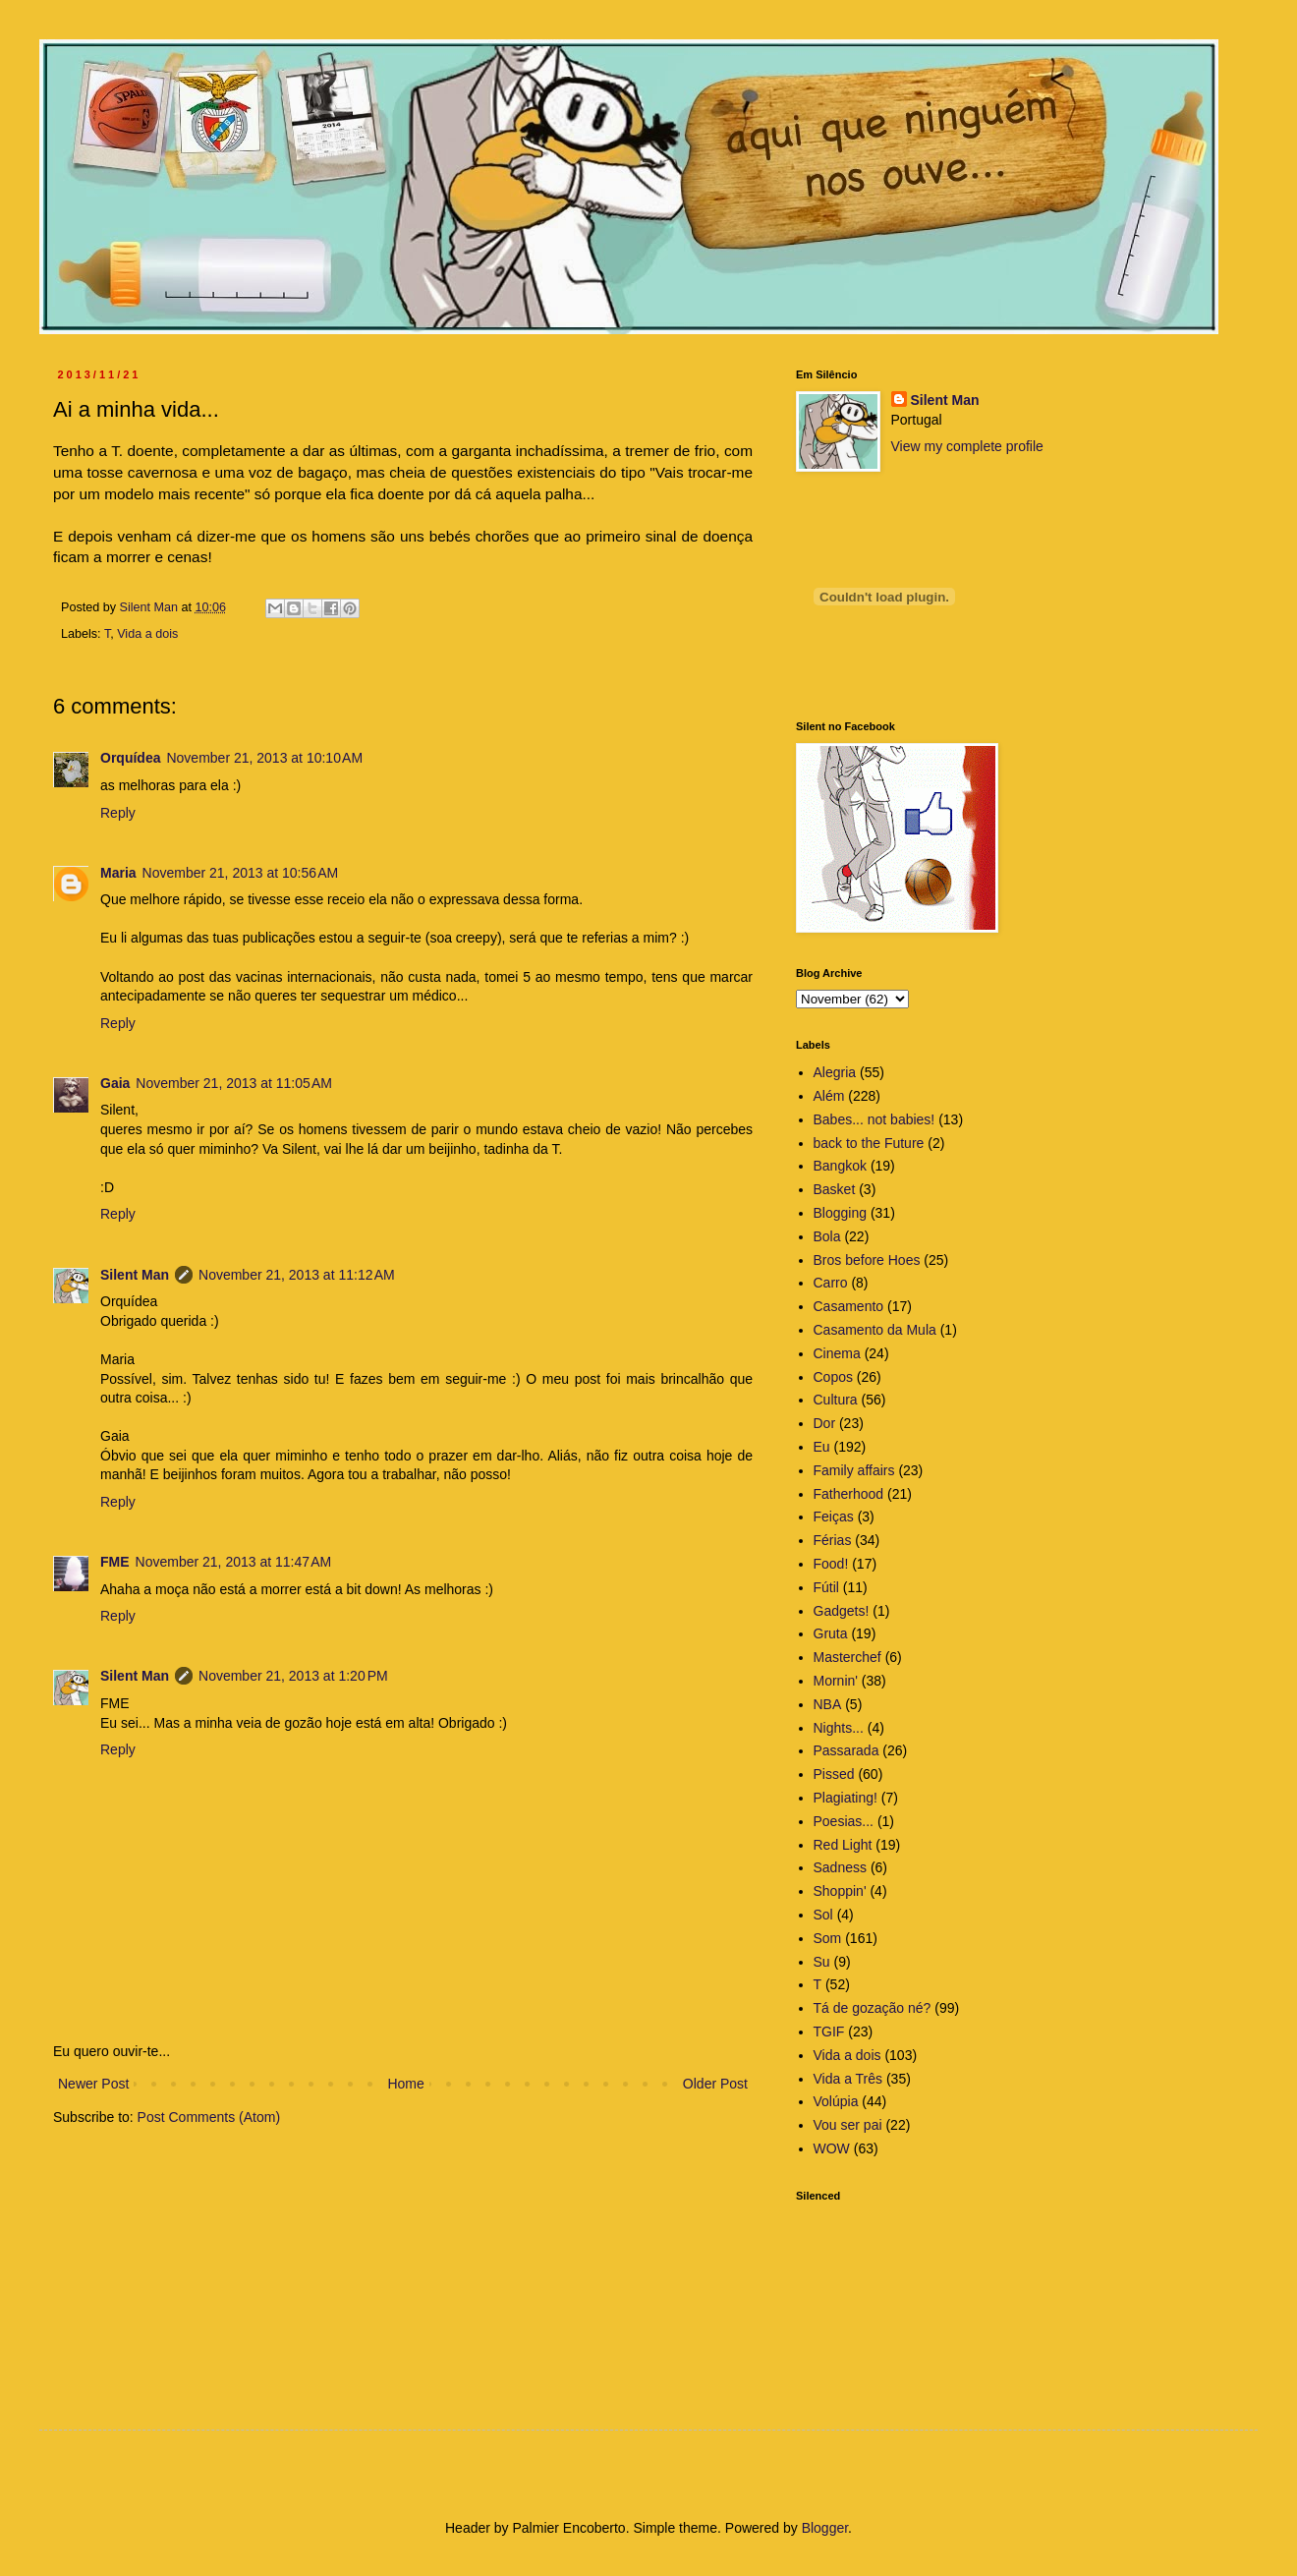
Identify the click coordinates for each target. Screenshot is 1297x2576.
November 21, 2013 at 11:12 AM (296, 1275)
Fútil (826, 1587)
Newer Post (93, 2083)
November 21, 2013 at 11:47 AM (234, 1562)
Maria (118, 873)
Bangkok (840, 1166)
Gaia (115, 1083)
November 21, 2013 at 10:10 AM (264, 758)
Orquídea (130, 758)
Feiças (834, 1516)
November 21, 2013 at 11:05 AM (234, 1083)
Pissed (834, 1774)
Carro (831, 1282)
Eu (822, 1447)
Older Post (715, 2083)
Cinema (837, 1353)
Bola (827, 1236)
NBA (828, 1704)
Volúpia (836, 2101)
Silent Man (134, 1275)
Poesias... (844, 1821)
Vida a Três (848, 2079)
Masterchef (847, 1657)
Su (822, 1962)
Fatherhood (849, 1494)
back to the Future (869, 1143)
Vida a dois (147, 634)
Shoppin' (840, 1891)
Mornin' (836, 1681)
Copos (833, 1377)
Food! (831, 1564)
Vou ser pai (848, 2125)
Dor (825, 1423)
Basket (835, 1189)
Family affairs (854, 1470)
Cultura (836, 1399)
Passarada (846, 1750)
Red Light (843, 1845)
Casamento (849, 1306)
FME (115, 1562)
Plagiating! (845, 1797)
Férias (833, 1540)
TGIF (829, 2031)
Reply (118, 813)
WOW (832, 2148)
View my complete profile (967, 446)
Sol (823, 1914)
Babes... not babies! (874, 1119)
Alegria (835, 1072)
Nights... (839, 1728)
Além (829, 1096)
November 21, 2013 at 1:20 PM (293, 1676)
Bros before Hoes (867, 1260)
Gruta (831, 1633)
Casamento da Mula (875, 1330)
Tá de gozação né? (872, 2008)
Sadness (840, 1867)
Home (405, 2083)
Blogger (825, 2528)
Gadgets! (842, 1611)
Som (828, 1938)
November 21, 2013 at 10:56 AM (240, 873)
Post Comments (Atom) (209, 2117)
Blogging (841, 1213)
